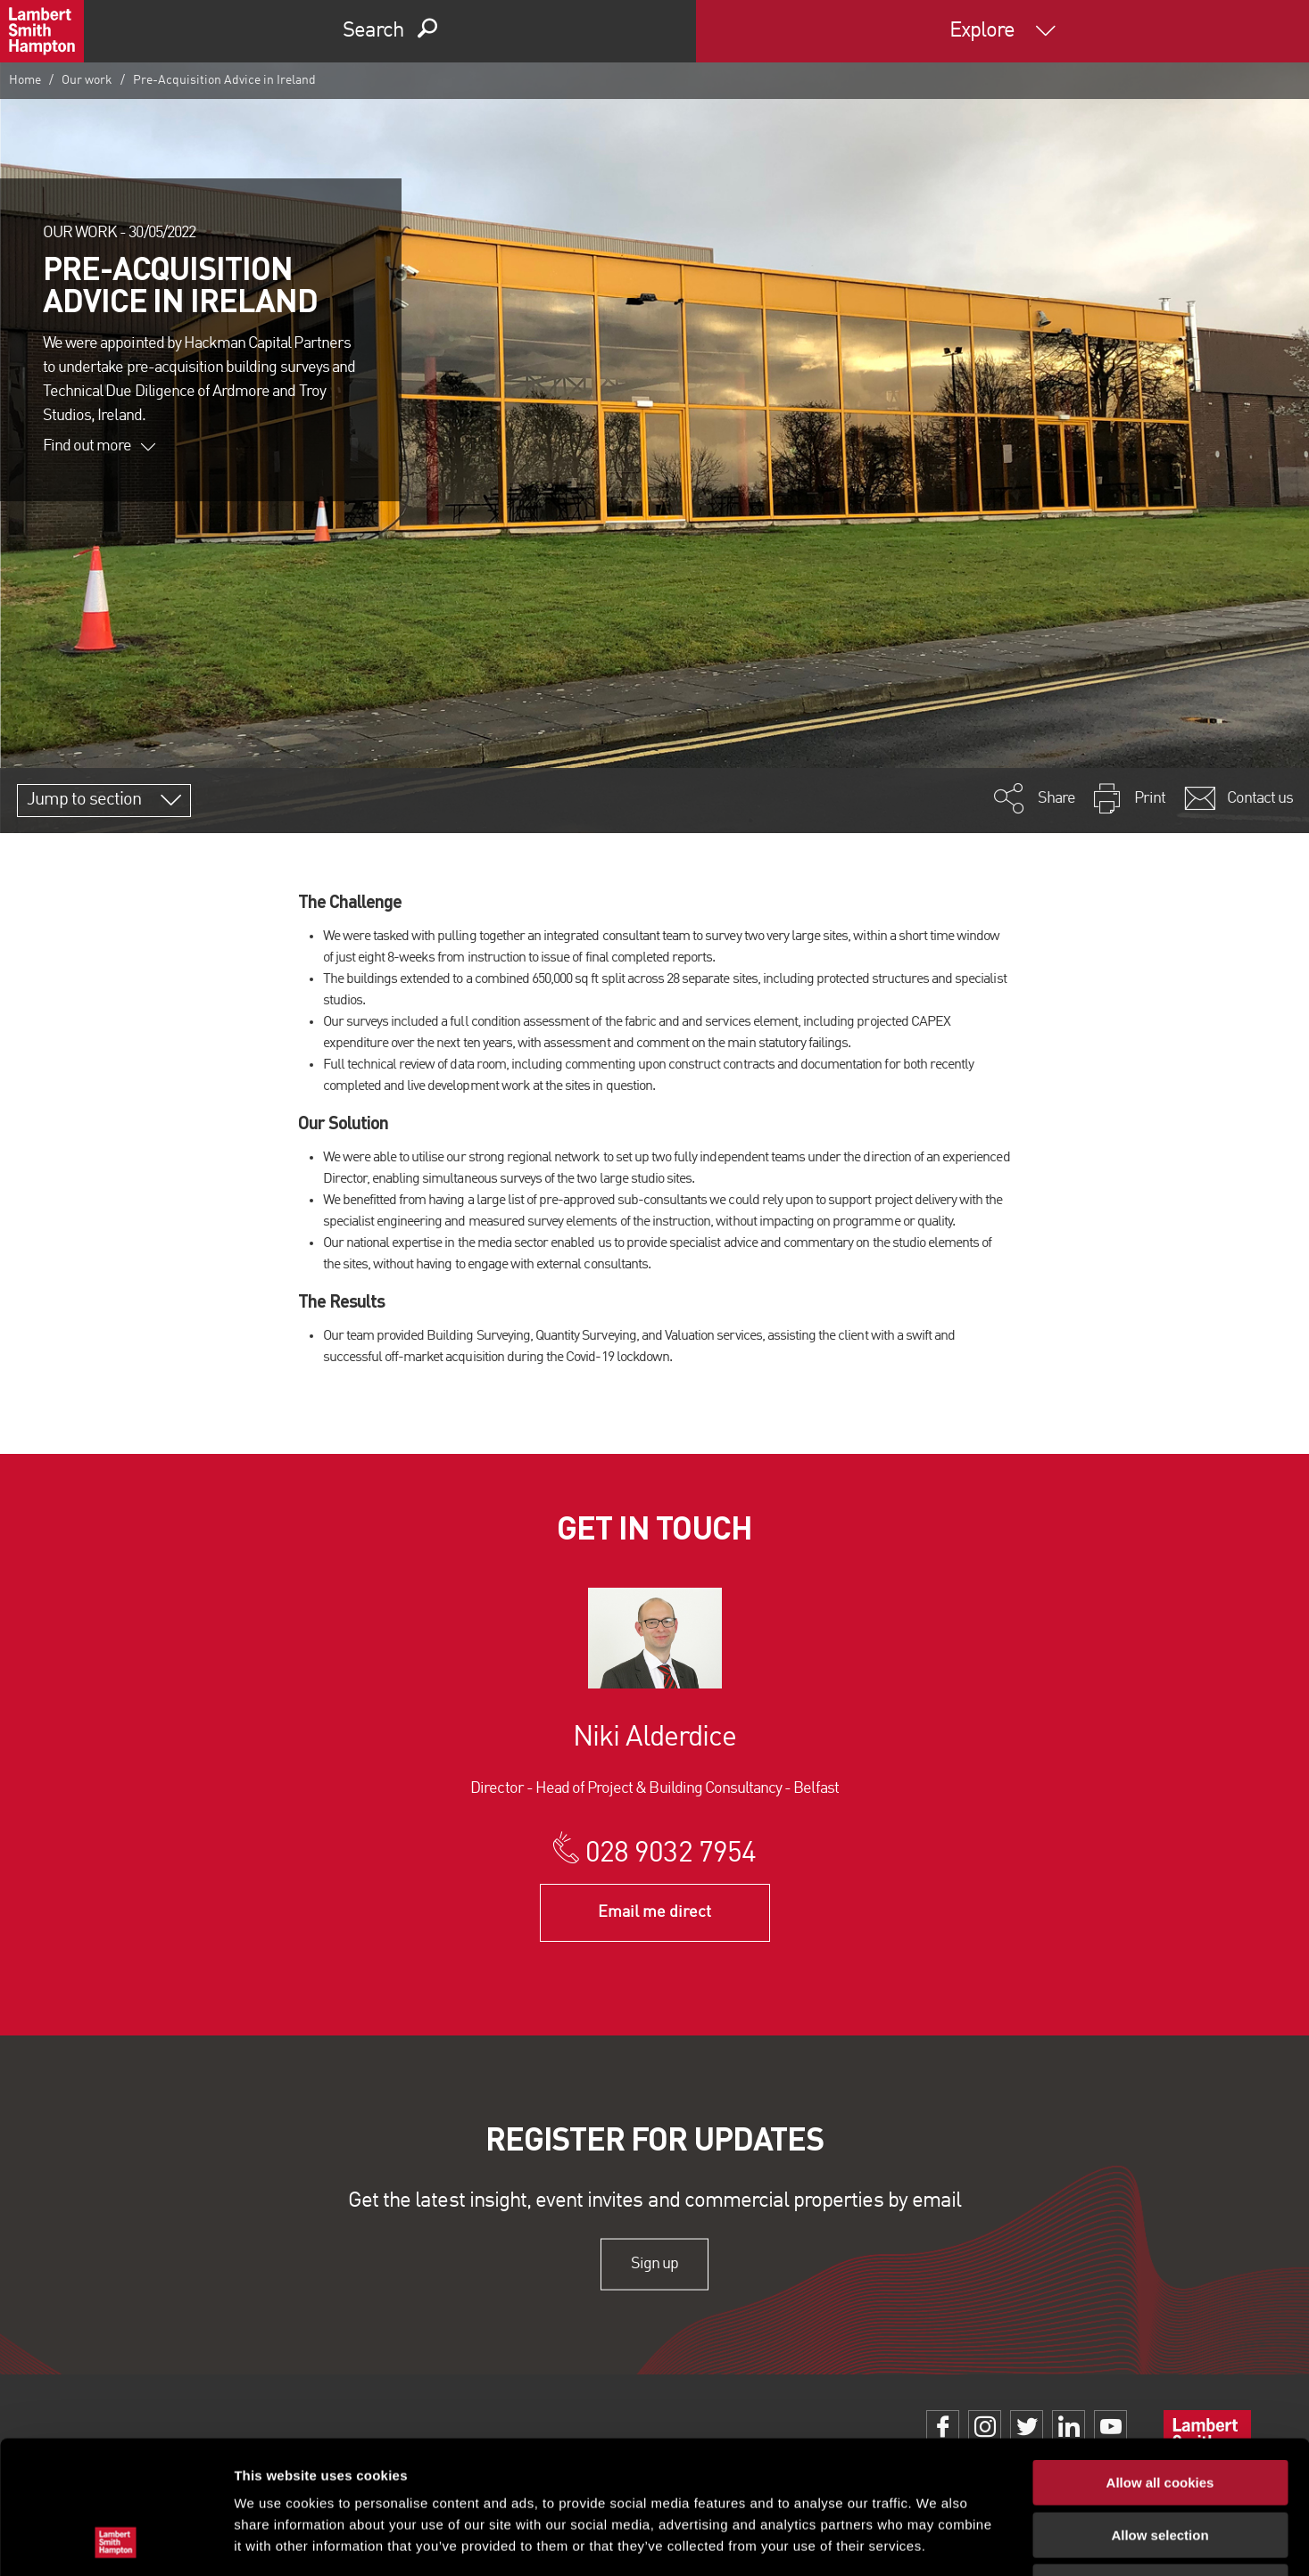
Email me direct (654, 1912)
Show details (936, 2540)
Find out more (99, 446)
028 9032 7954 (670, 1854)
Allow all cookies (1160, 2357)
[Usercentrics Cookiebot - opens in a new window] (115, 2541)
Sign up (654, 2264)
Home (25, 80)
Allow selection (1159, 2410)
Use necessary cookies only (1160, 2462)
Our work (87, 80)
